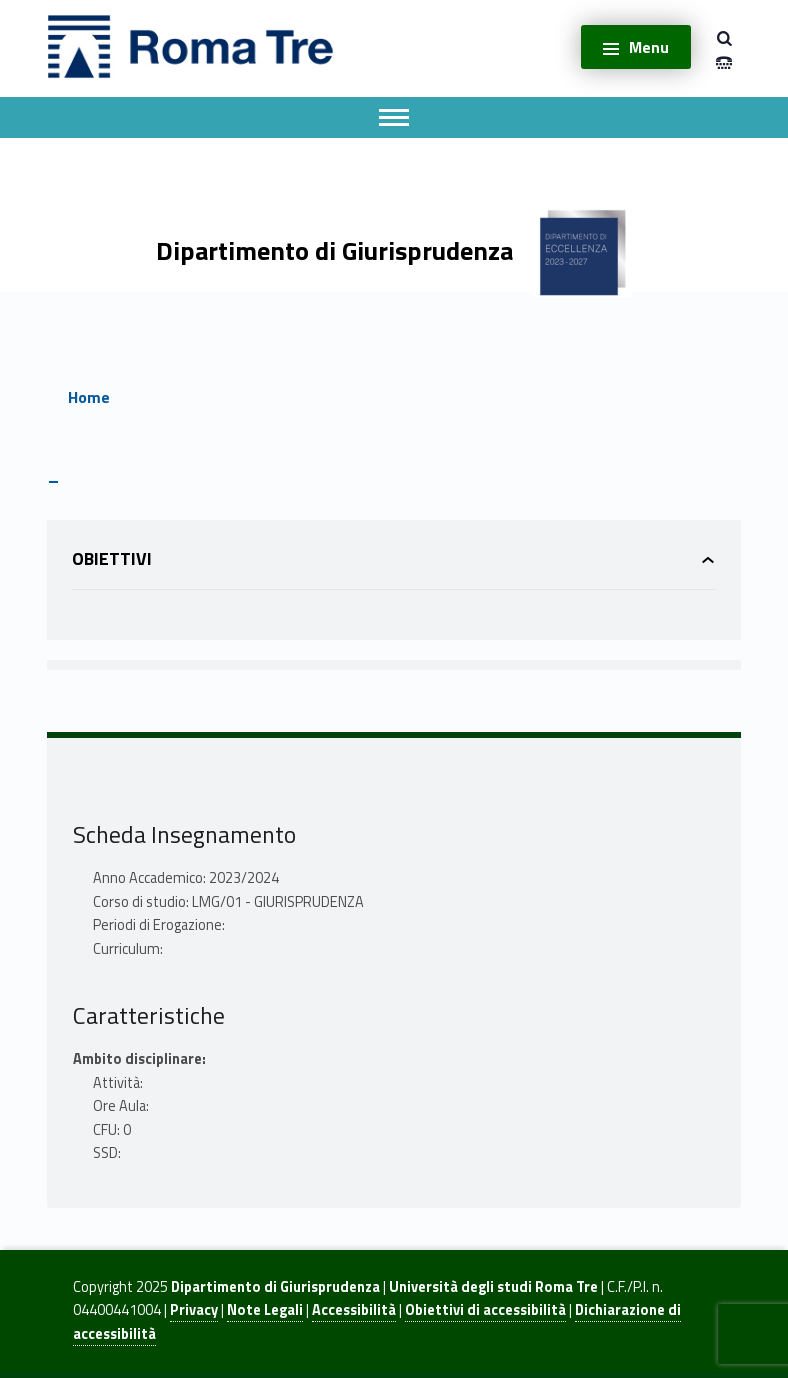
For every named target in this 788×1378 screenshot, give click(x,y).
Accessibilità (354, 1310)
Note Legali (265, 1310)
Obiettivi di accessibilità (485, 1310)
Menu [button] (649, 47)
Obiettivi (112, 558)
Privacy (194, 1310)
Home (89, 397)
